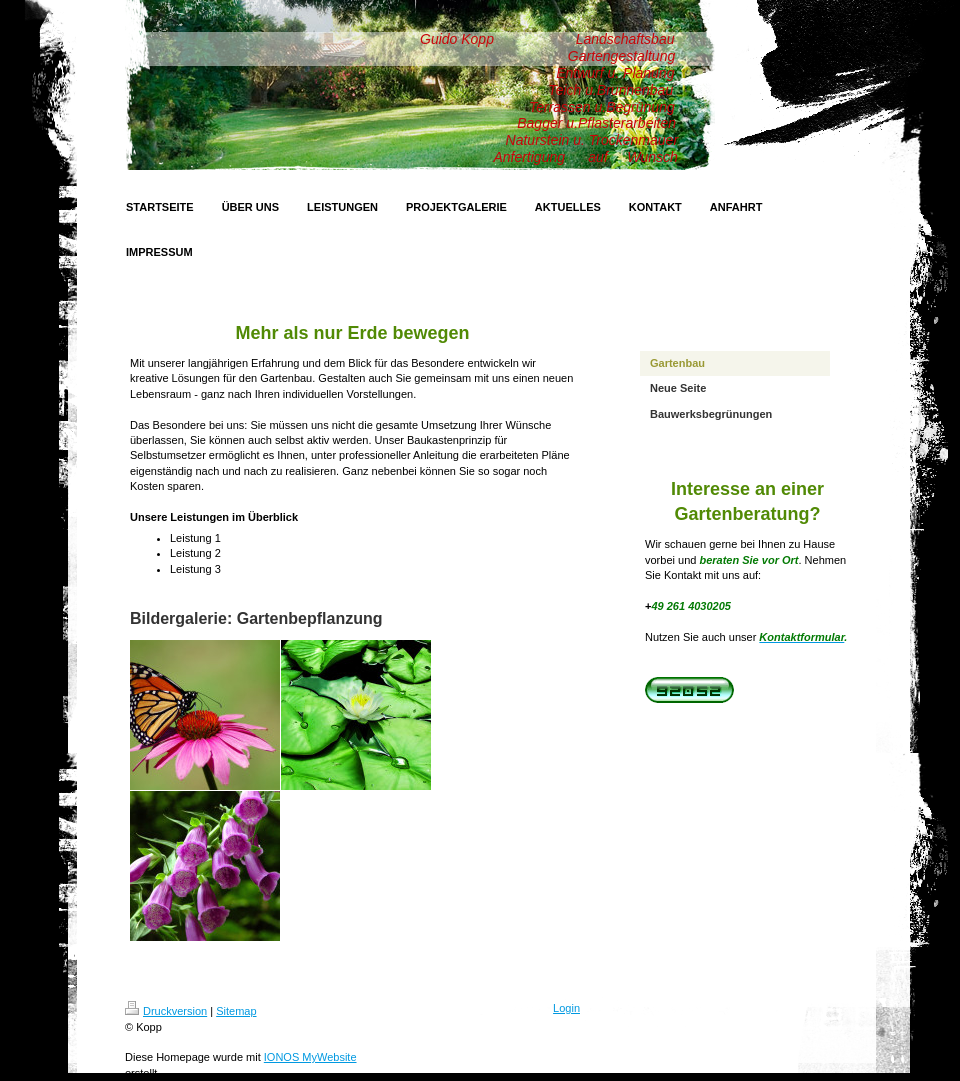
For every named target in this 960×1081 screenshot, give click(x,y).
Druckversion (166, 1011)
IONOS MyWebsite (310, 1057)
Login (566, 1008)
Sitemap (236, 1011)
